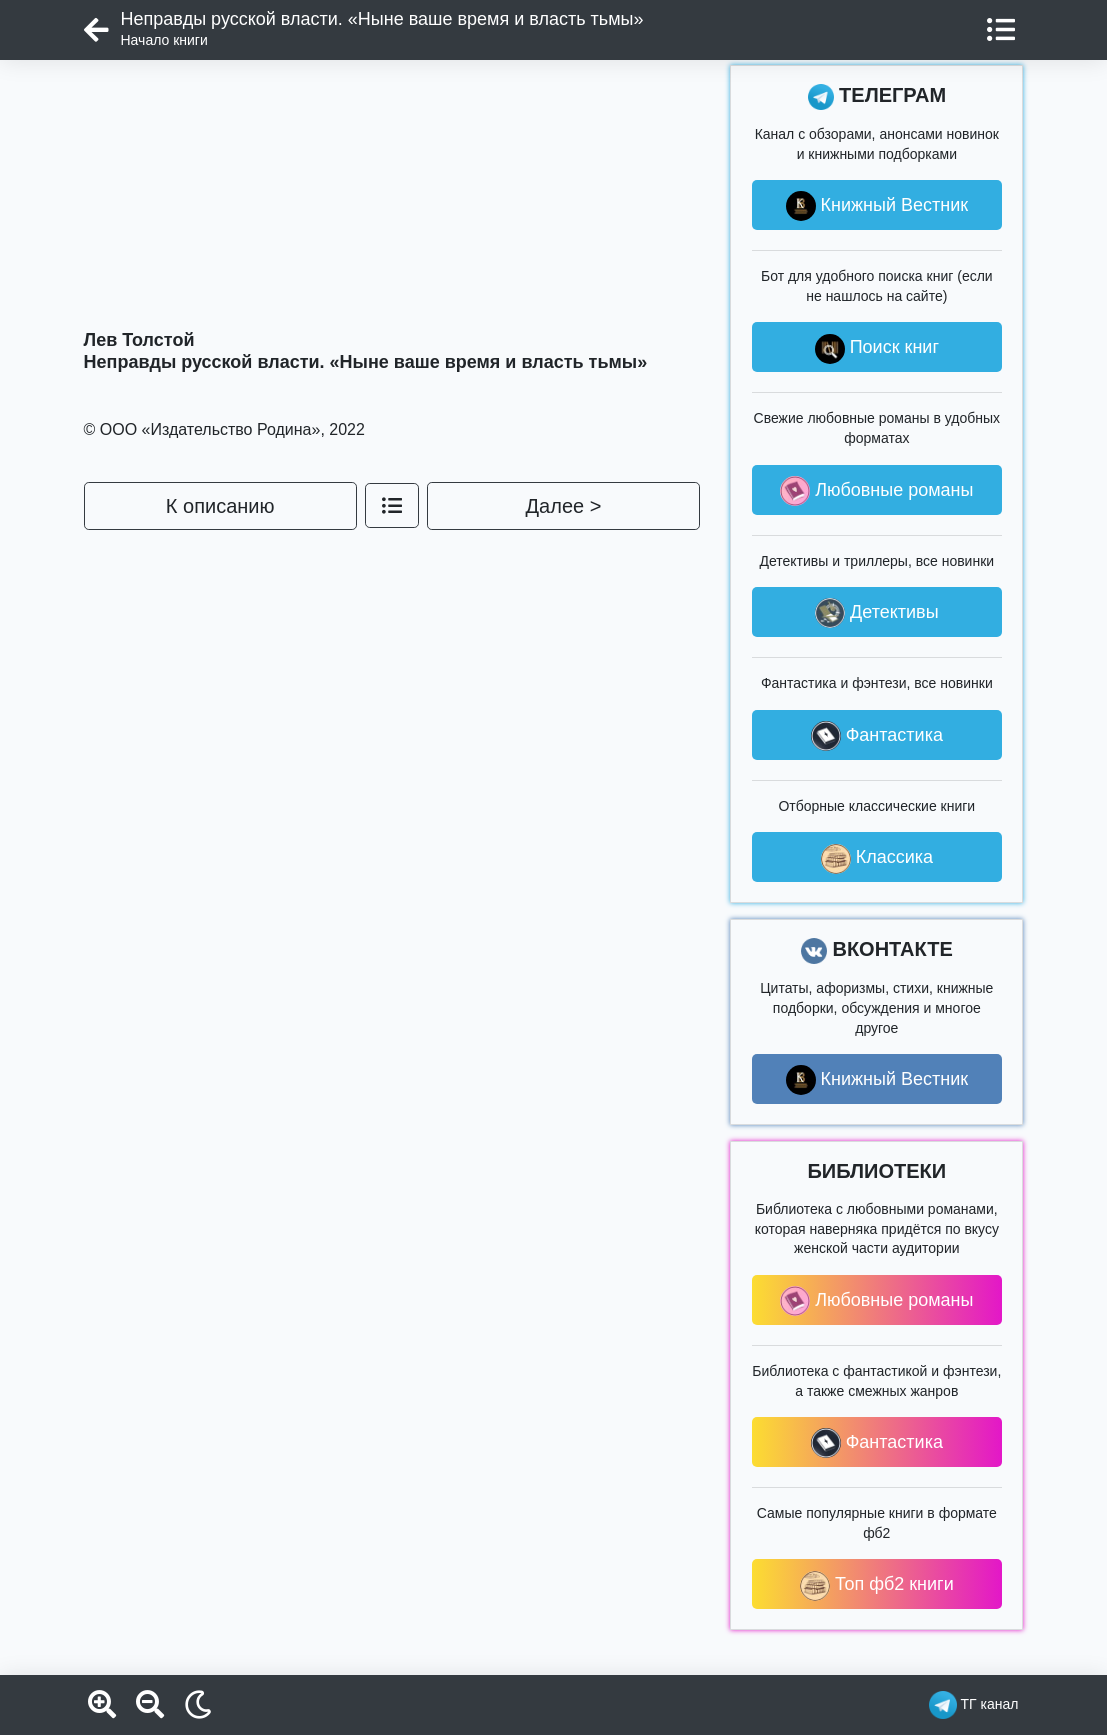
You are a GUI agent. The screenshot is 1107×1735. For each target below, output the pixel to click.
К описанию (220, 506)
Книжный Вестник (877, 206)
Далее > (564, 506)
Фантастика (877, 736)
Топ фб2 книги (877, 1586)
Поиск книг (877, 349)
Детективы (877, 613)
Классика (877, 859)
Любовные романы (876, 491)
